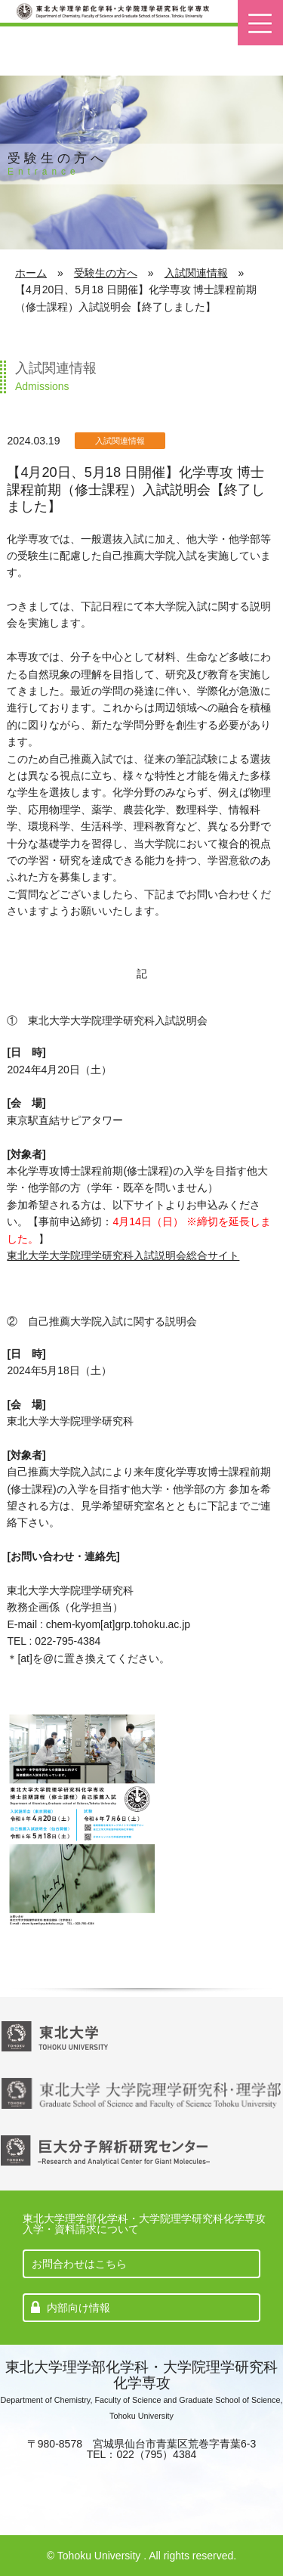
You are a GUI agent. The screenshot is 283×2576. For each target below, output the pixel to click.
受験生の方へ (105, 273)
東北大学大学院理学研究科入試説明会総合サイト (123, 1255)
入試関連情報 (196, 273)
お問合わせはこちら (79, 2264)
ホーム (31, 273)
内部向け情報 (78, 2308)
